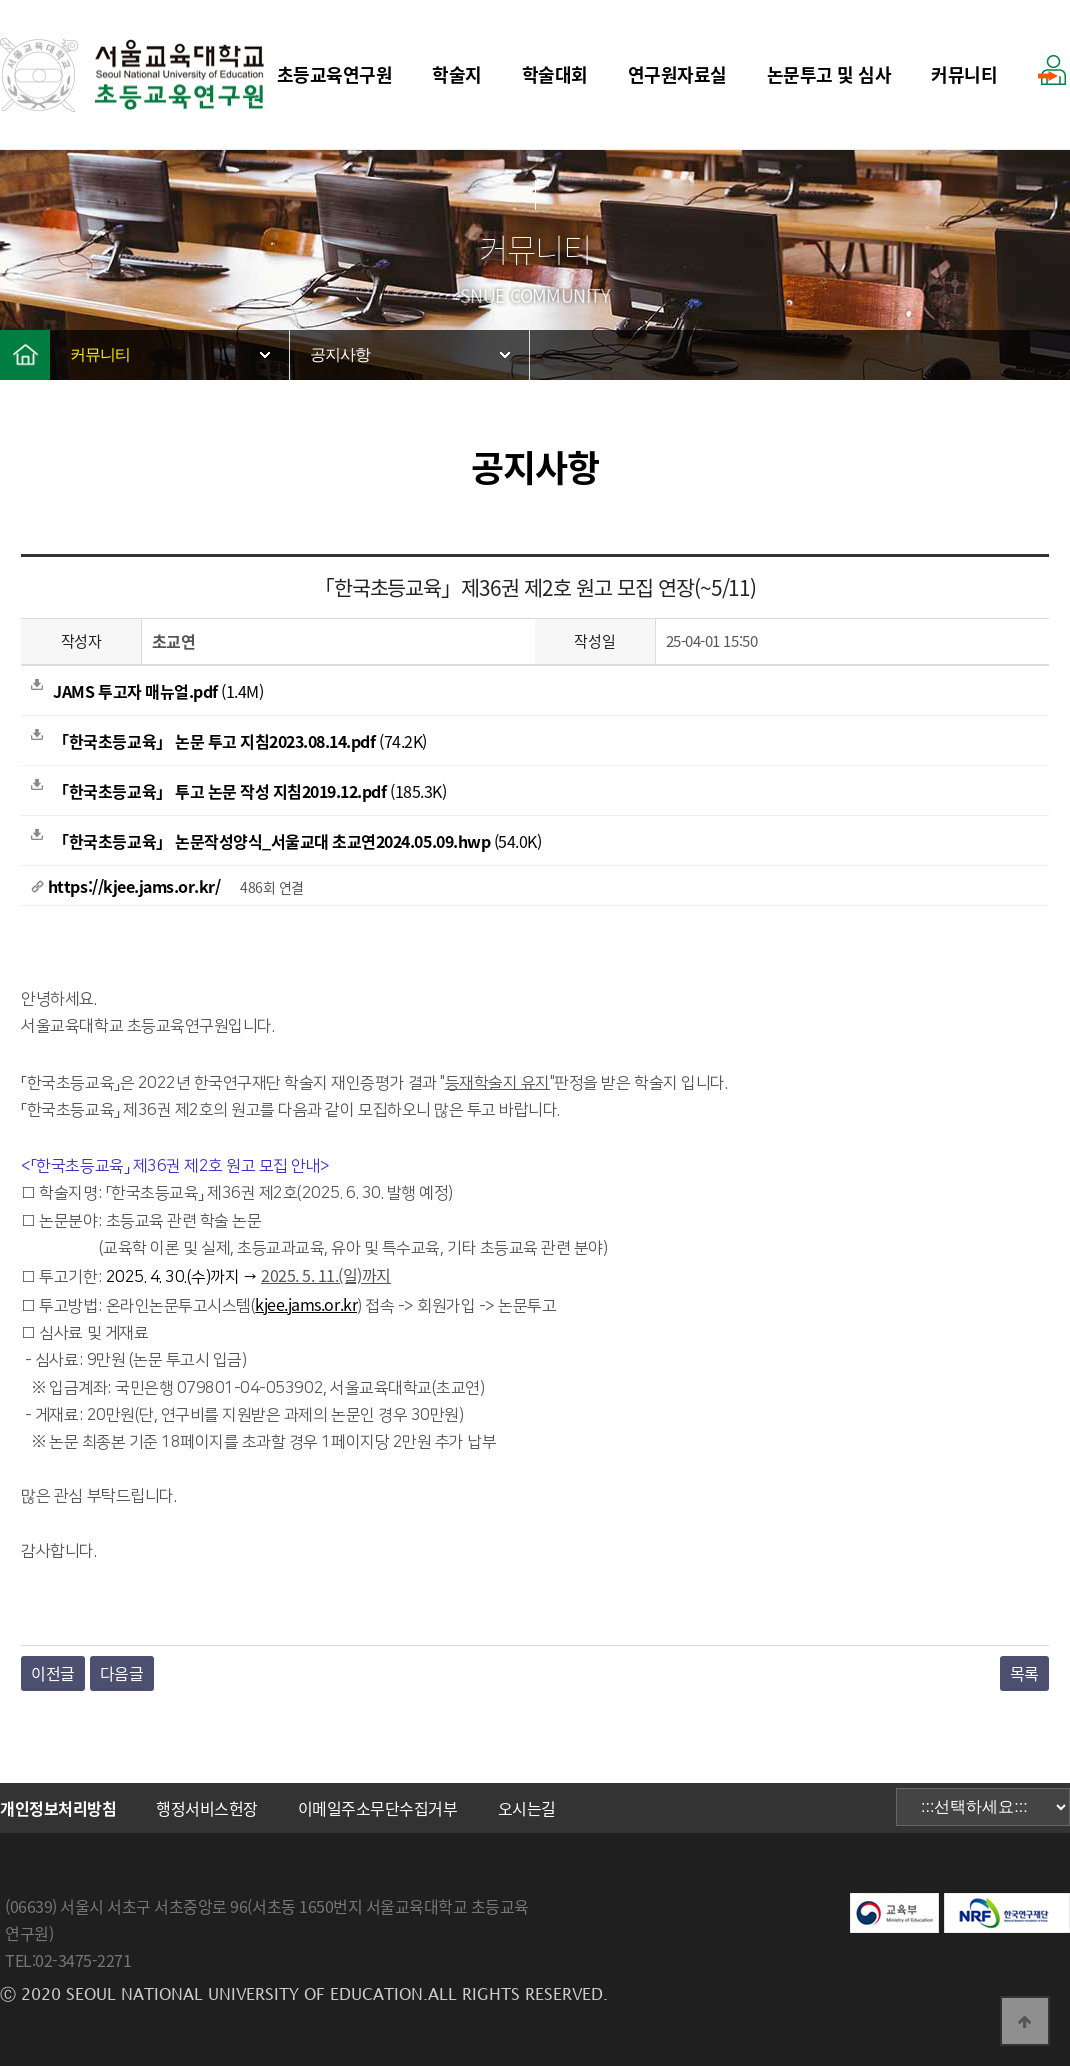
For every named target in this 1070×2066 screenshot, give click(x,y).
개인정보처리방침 (58, 1808)
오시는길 (527, 1808)
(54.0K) (286, 841)
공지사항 (340, 354)
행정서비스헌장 (207, 1808)
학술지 (457, 74)
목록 (1024, 1673)
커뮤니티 (964, 74)
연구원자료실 (677, 74)
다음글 (122, 1673)
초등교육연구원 (335, 74)
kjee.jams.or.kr (306, 1304)
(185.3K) (238, 791)
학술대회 (555, 74)
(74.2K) (228, 741)
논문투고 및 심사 (829, 74)
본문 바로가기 (0, 0)
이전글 (53, 1673)
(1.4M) (147, 691)
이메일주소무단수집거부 (378, 1808)
